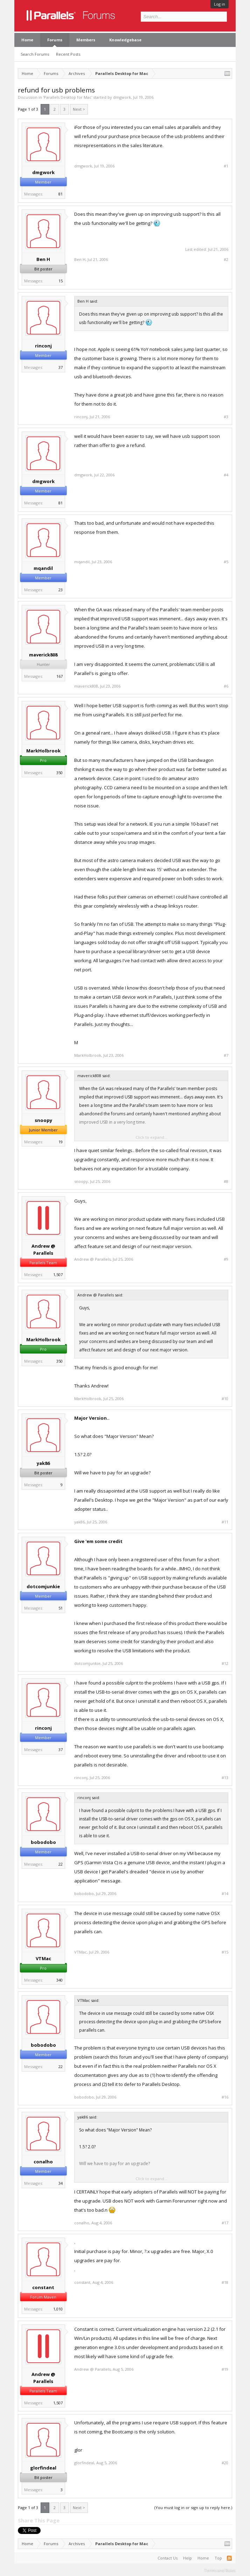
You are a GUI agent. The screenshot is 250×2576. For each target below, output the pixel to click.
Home (27, 39)
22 (60, 1864)
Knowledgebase (125, 39)
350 (59, 772)
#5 (226, 561)
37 (60, 367)
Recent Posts (68, 54)
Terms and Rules (220, 2569)
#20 (225, 2462)
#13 (225, 1777)
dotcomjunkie (43, 1586)
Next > (79, 109)
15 (60, 280)
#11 (225, 1522)
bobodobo (43, 1842)
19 (60, 1141)
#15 (225, 1952)
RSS (229, 2558)
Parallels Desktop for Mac (67, 97)
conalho (43, 2161)
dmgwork (122, 97)
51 (60, 1608)
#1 (226, 166)
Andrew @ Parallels (43, 1249)
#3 (226, 416)
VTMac (43, 1958)
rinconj (43, 346)
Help (187, 2558)
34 (60, 2183)
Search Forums (35, 54)
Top (218, 2558)
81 (60, 194)
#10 (225, 1398)
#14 (225, 1893)
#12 (225, 1663)
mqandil (43, 568)
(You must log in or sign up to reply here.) (193, 2507)
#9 (226, 1259)
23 (60, 589)
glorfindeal (43, 2468)
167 (59, 676)
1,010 (58, 2309)
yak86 (43, 1463)
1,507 (58, 1274)
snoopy (43, 1120)
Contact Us (168, 2558)
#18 (225, 2282)
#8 (226, 1181)
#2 (226, 259)
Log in (219, 4)
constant (43, 2287)
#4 (226, 475)
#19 (225, 2369)
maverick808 (43, 655)
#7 (226, 1055)
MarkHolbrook (43, 751)
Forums (54, 39)
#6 (226, 686)
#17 (225, 2222)
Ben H (43, 259)
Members (85, 39)
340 (59, 1980)
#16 (225, 2097)
